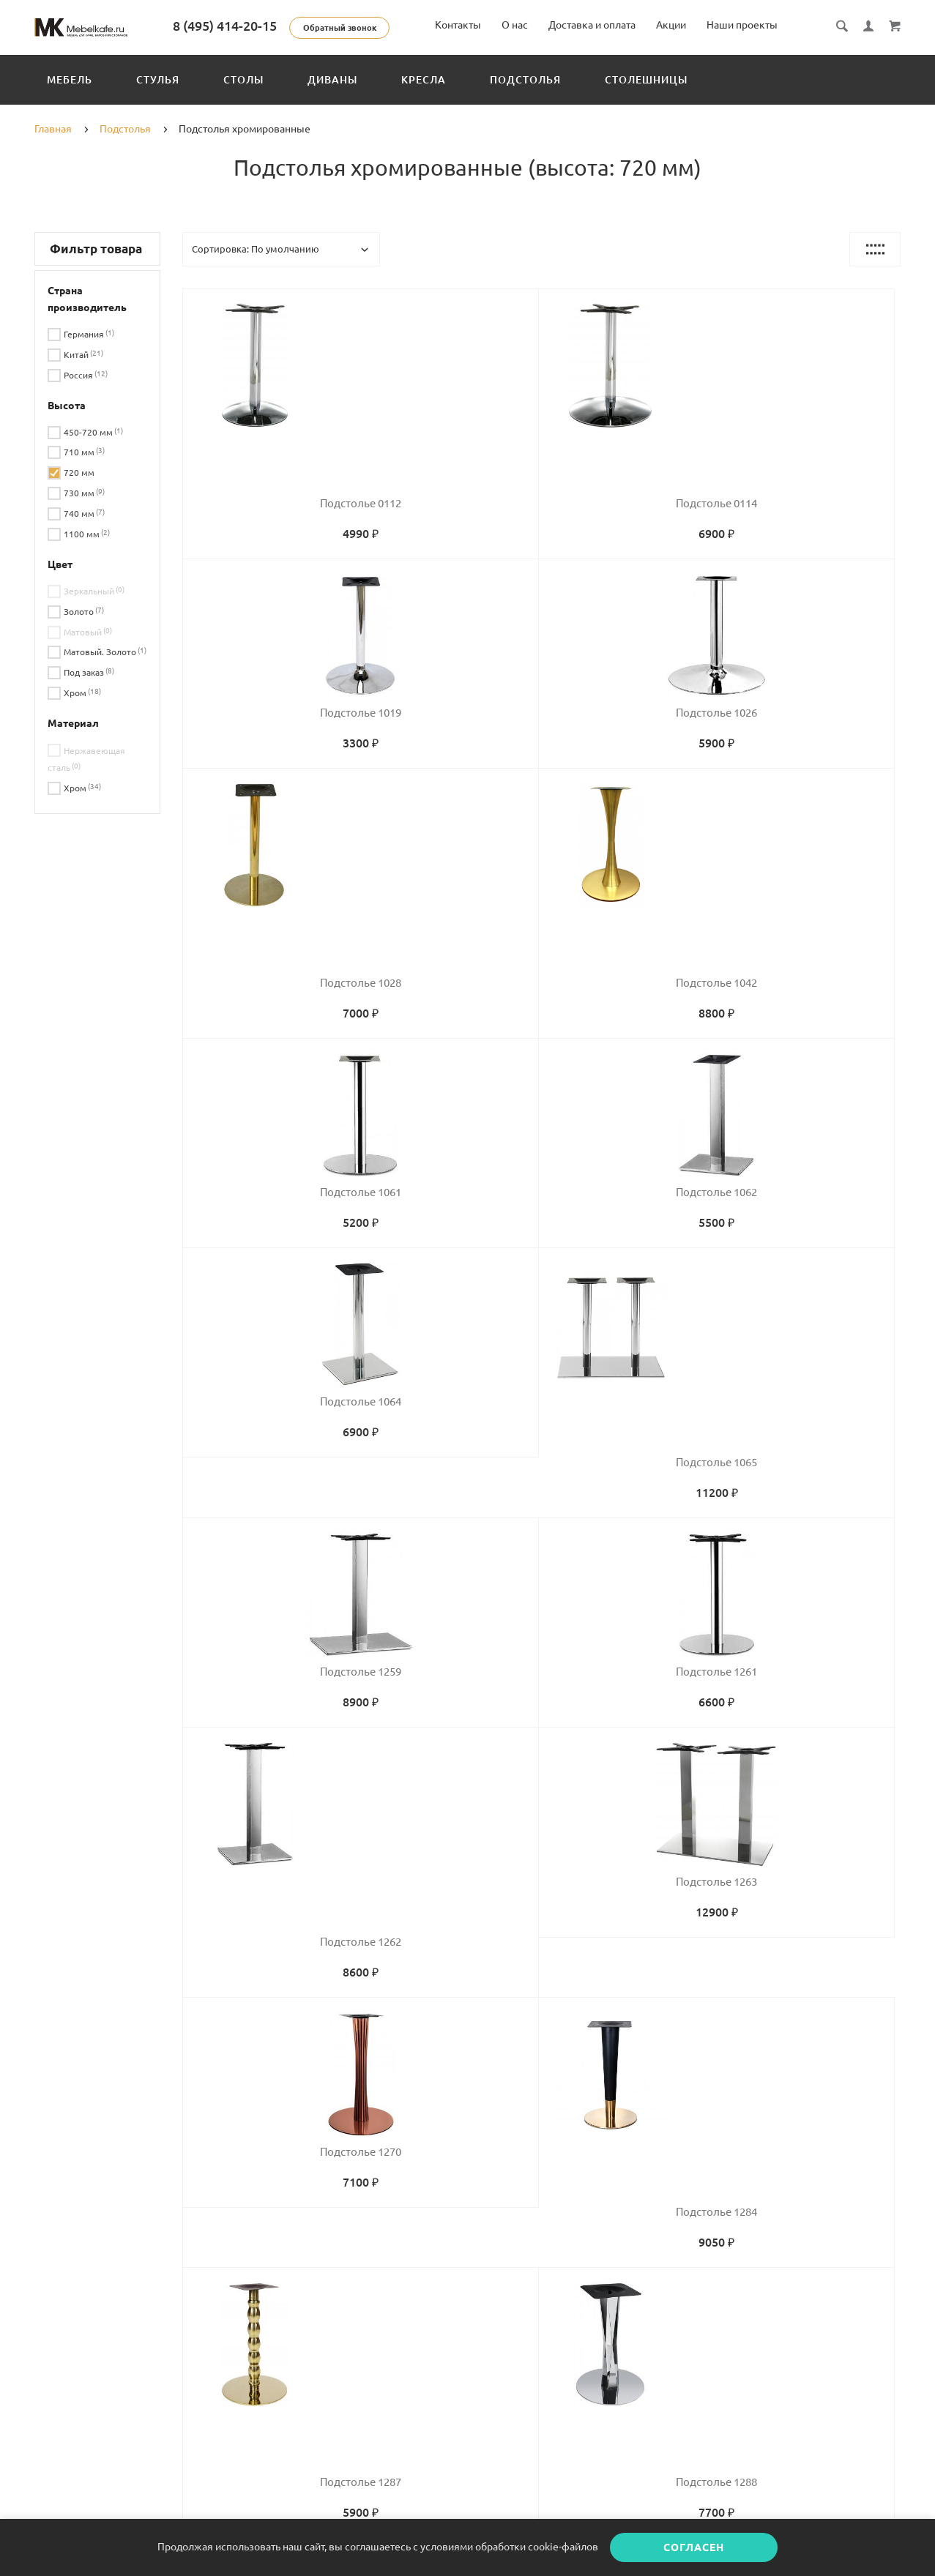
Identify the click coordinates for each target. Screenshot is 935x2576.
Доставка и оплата (592, 25)
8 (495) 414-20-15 (270, 25)
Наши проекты (742, 25)
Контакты (458, 25)
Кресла (423, 80)
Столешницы (646, 80)
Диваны (332, 80)
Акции (671, 25)
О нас (515, 25)
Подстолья (525, 80)
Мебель (69, 80)
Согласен (693, 2547)
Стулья (157, 80)
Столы (243, 80)
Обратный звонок (385, 27)
